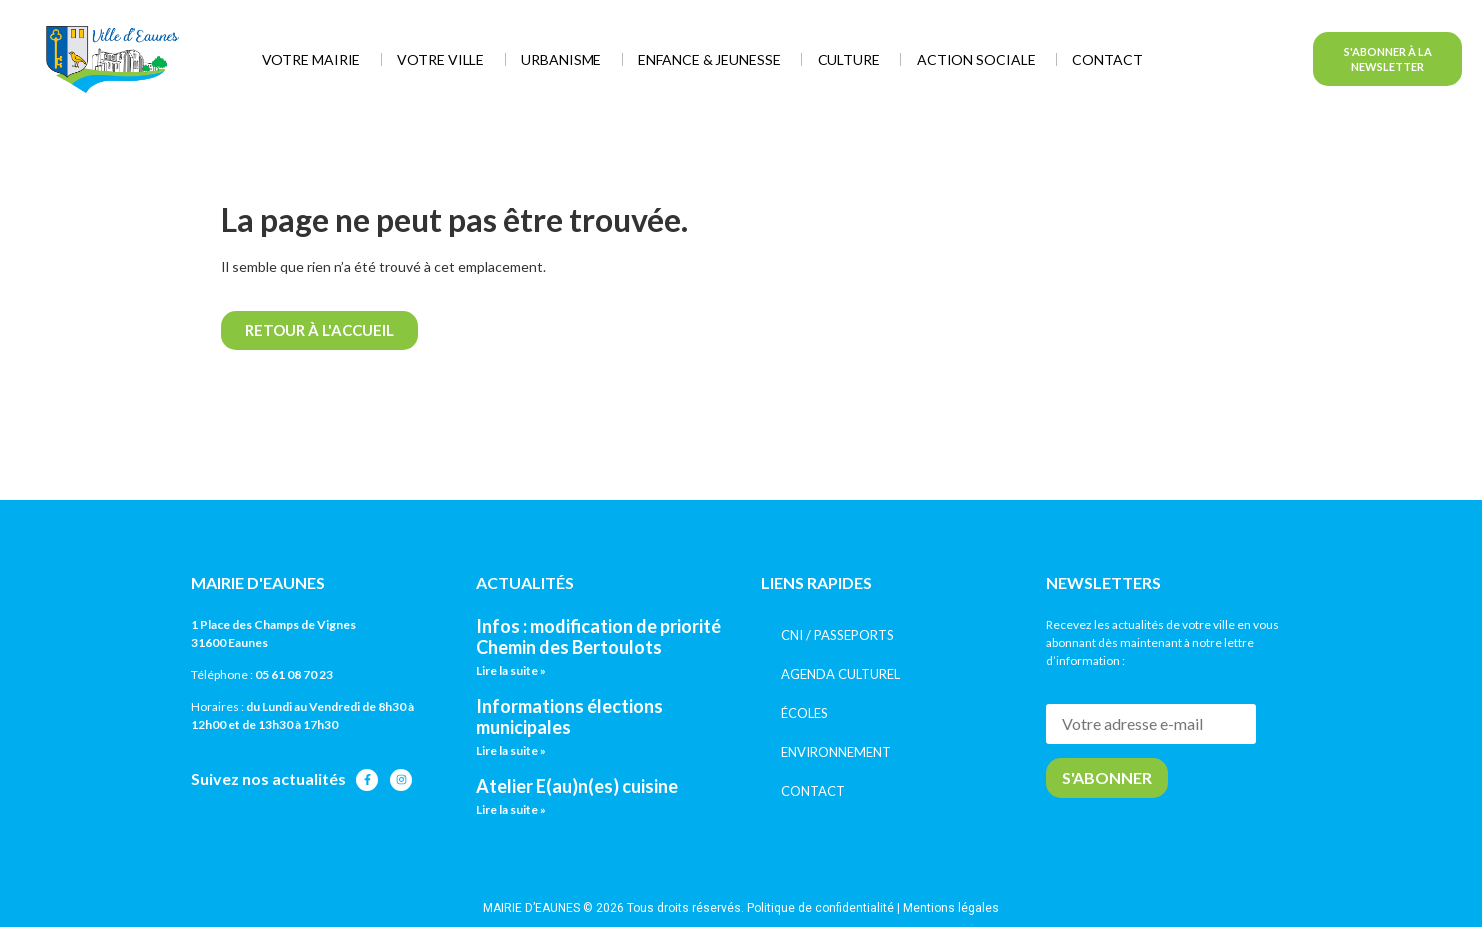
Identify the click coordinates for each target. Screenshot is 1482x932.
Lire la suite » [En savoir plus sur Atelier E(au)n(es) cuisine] (511, 809)
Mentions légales (951, 908)
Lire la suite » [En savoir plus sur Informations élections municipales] (511, 750)
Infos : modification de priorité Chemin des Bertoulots (598, 637)
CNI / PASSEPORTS (837, 635)
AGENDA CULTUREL (840, 674)
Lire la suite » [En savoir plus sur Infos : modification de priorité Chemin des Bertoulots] (511, 670)
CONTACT (813, 791)
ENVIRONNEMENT (836, 752)
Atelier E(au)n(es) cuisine (577, 786)
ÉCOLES (804, 713)
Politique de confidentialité (820, 908)
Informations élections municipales (569, 717)
